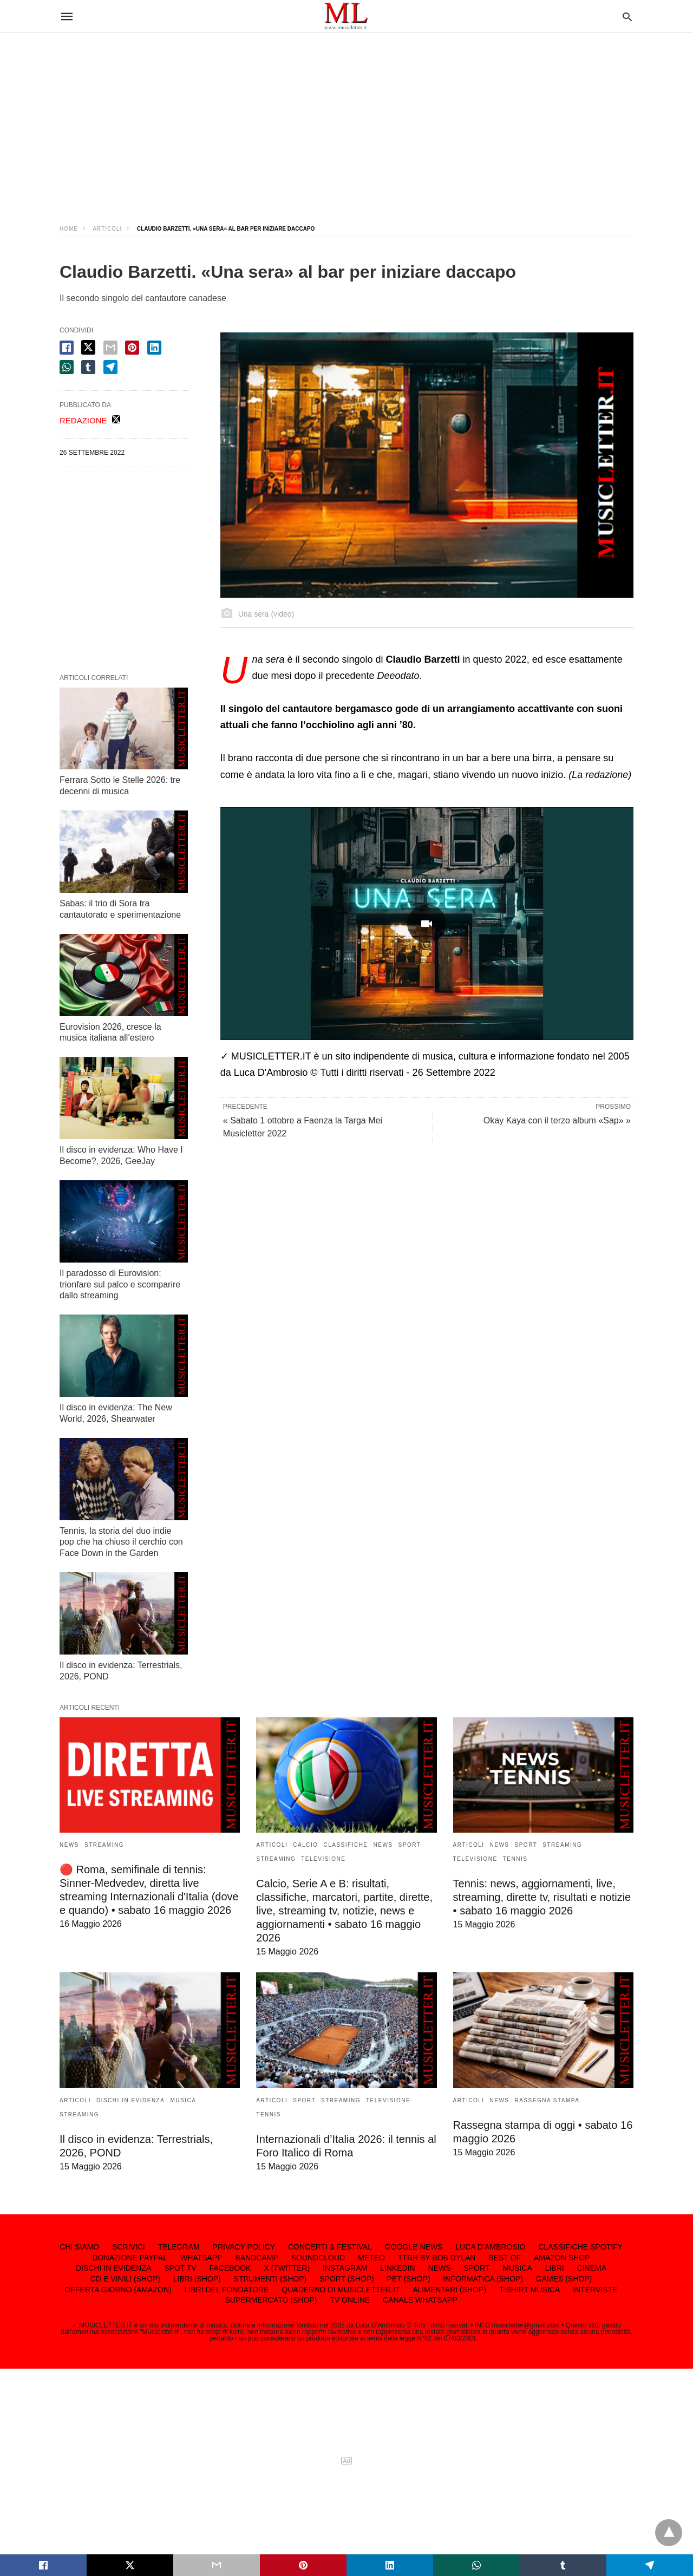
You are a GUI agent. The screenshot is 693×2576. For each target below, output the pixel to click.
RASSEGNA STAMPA (547, 2100)
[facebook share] (67, 348)
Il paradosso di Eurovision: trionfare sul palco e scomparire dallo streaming (120, 1284)
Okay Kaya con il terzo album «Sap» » (557, 1120)
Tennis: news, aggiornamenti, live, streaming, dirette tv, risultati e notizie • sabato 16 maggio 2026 (542, 1897)
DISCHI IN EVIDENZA (130, 2100)
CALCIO (305, 1845)
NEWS (69, 1845)
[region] (346, 119)
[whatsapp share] (67, 367)
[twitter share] (88, 347)
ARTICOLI (107, 229)
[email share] (110, 348)
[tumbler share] (88, 367)
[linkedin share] (154, 348)
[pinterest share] (132, 348)
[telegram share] (110, 367)
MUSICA (183, 2100)
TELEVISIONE (323, 1859)
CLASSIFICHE (345, 1845)
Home (69, 229)
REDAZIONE (83, 420)
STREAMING (104, 1845)
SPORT (409, 1845)
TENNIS (515, 1859)
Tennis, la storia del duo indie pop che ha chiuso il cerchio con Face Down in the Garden (121, 1542)
